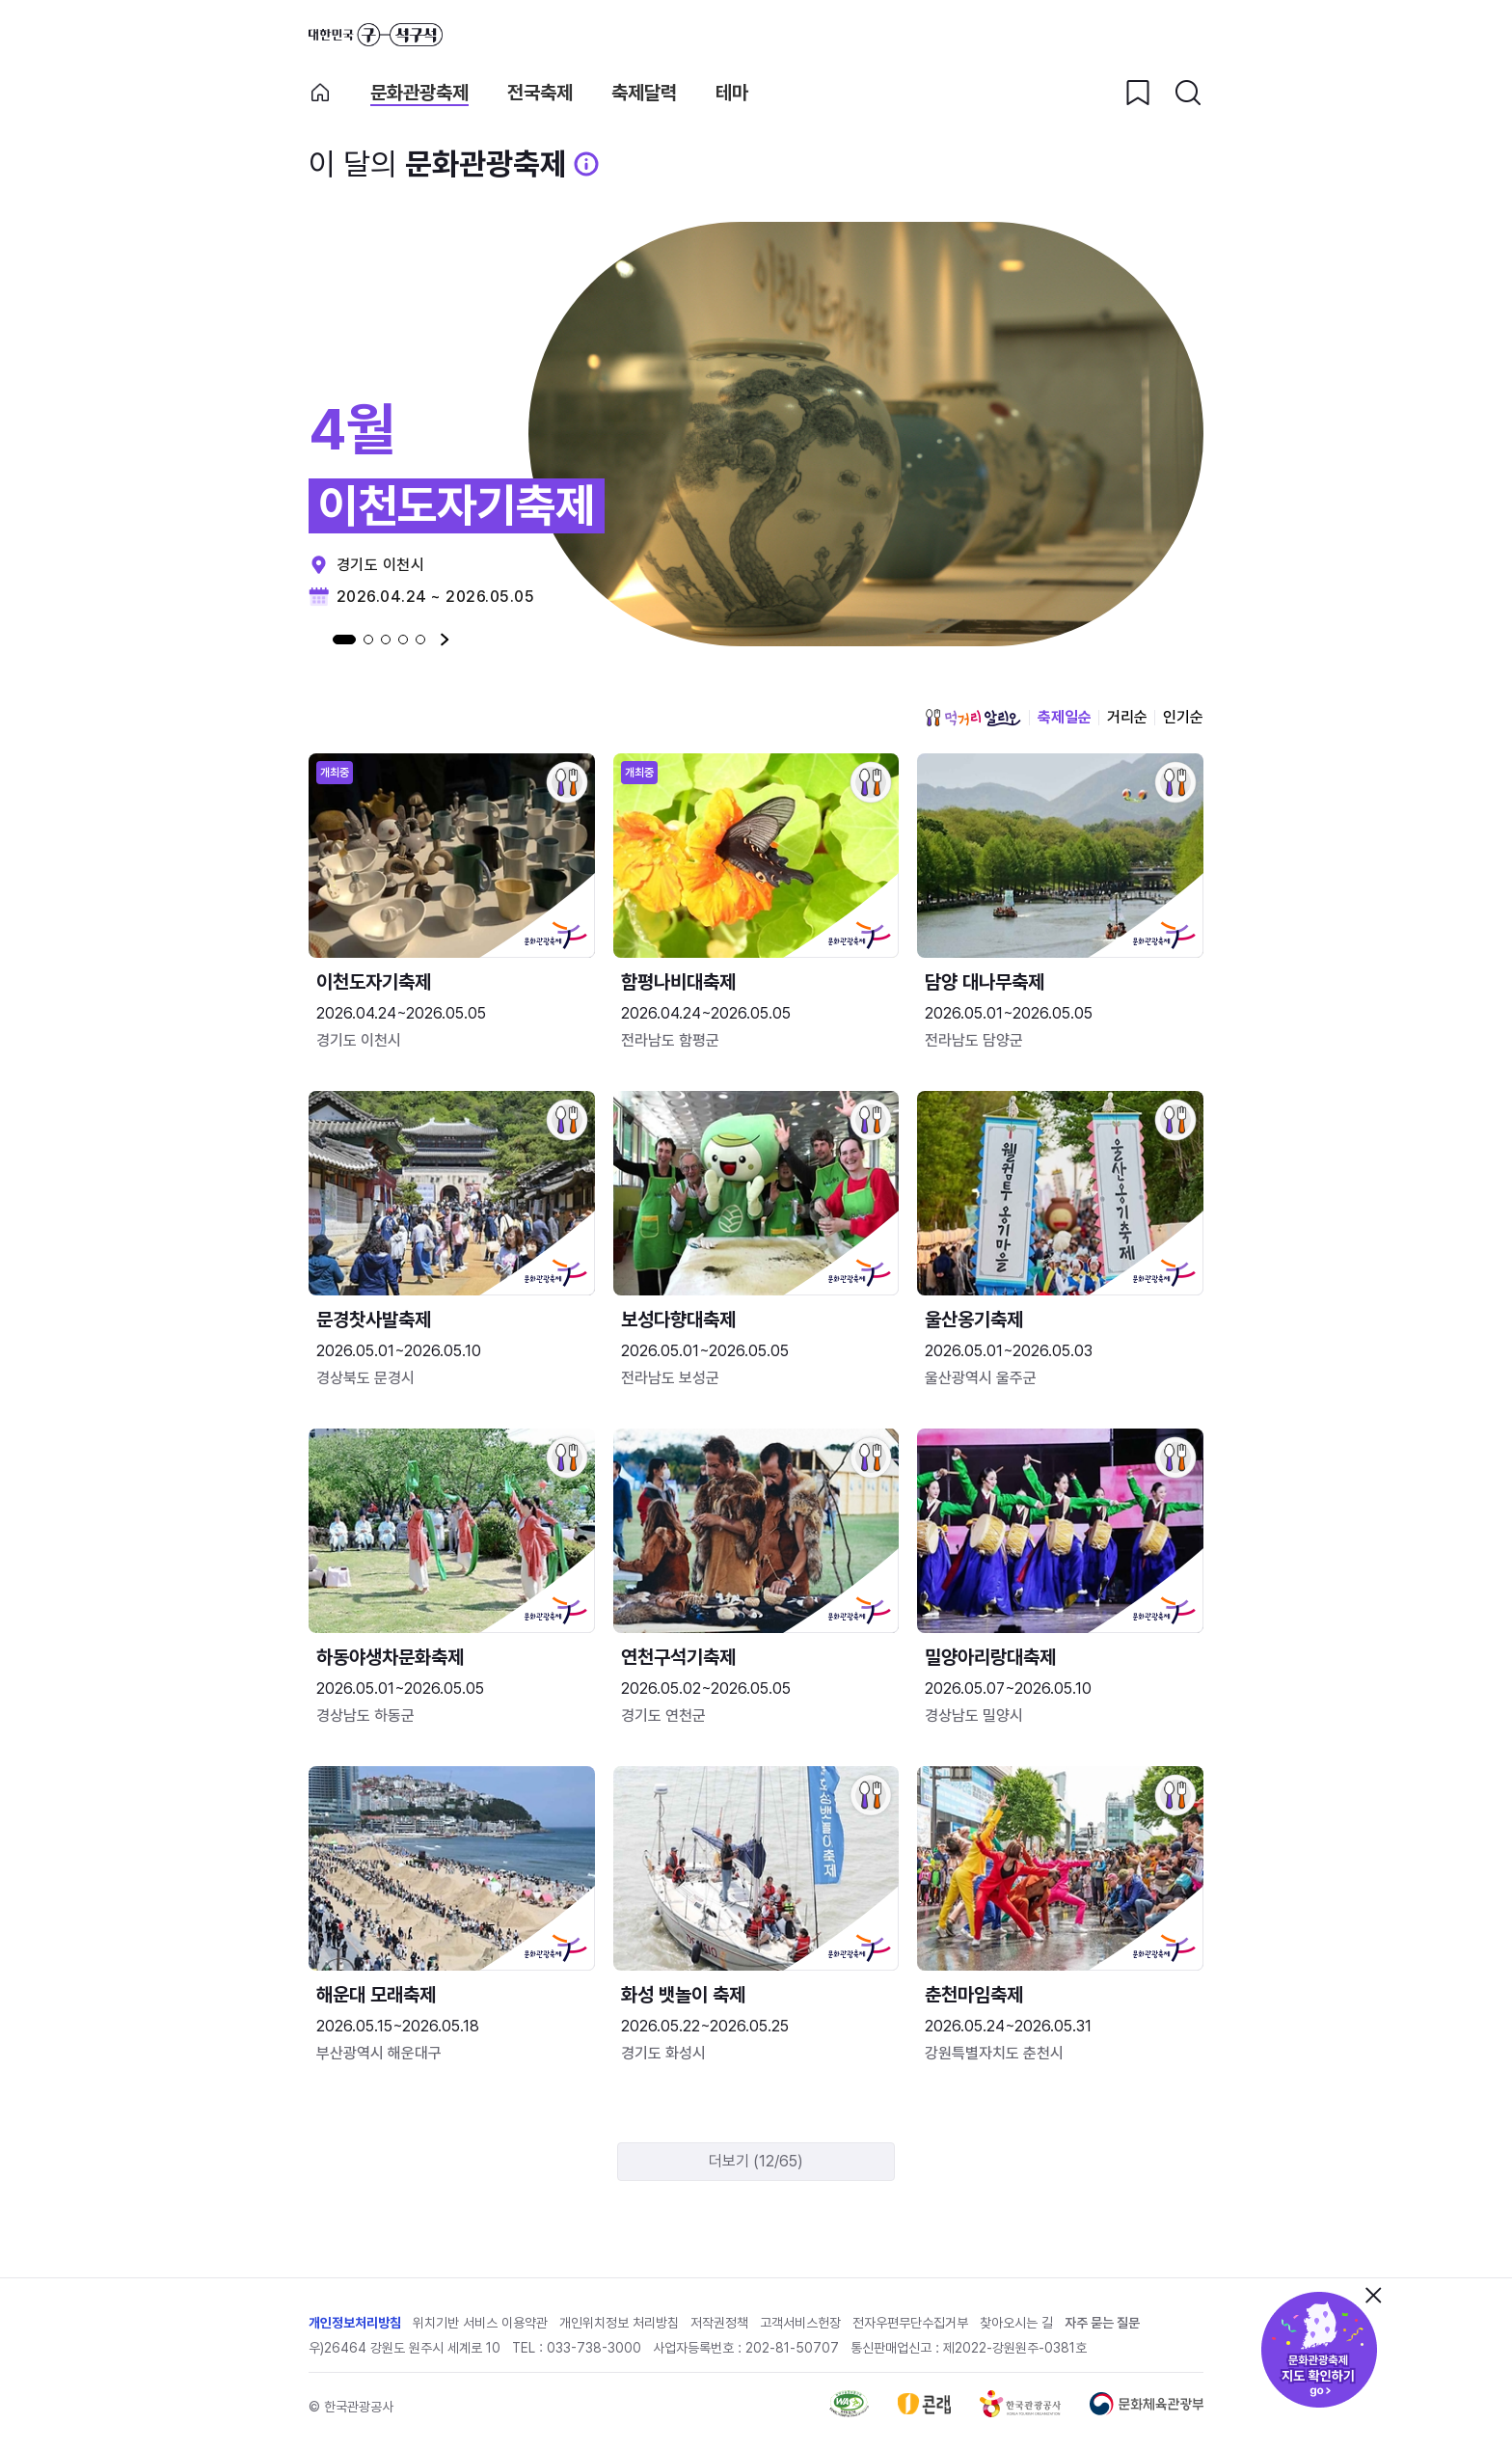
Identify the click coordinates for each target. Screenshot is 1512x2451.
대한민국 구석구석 (376, 34)
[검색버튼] (1188, 92)
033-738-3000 (594, 2348)
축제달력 (644, 93)
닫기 (1373, 2294)
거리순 (1127, 717)
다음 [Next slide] (445, 639)
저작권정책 (719, 2322)
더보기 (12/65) (756, 2161)
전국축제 (540, 93)
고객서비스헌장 (800, 2322)
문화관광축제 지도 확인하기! (1319, 2349)
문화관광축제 (419, 93)
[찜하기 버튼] (1137, 92)
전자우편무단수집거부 (910, 2322)
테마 (732, 93)
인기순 (1183, 717)
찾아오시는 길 (1016, 2322)
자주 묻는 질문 (1102, 2322)
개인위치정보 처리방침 (619, 2322)
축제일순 (1065, 717)
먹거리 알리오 (973, 717)
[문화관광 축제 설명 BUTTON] (586, 164)
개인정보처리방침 (355, 2322)
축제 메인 (320, 92)
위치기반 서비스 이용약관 (480, 2322)
